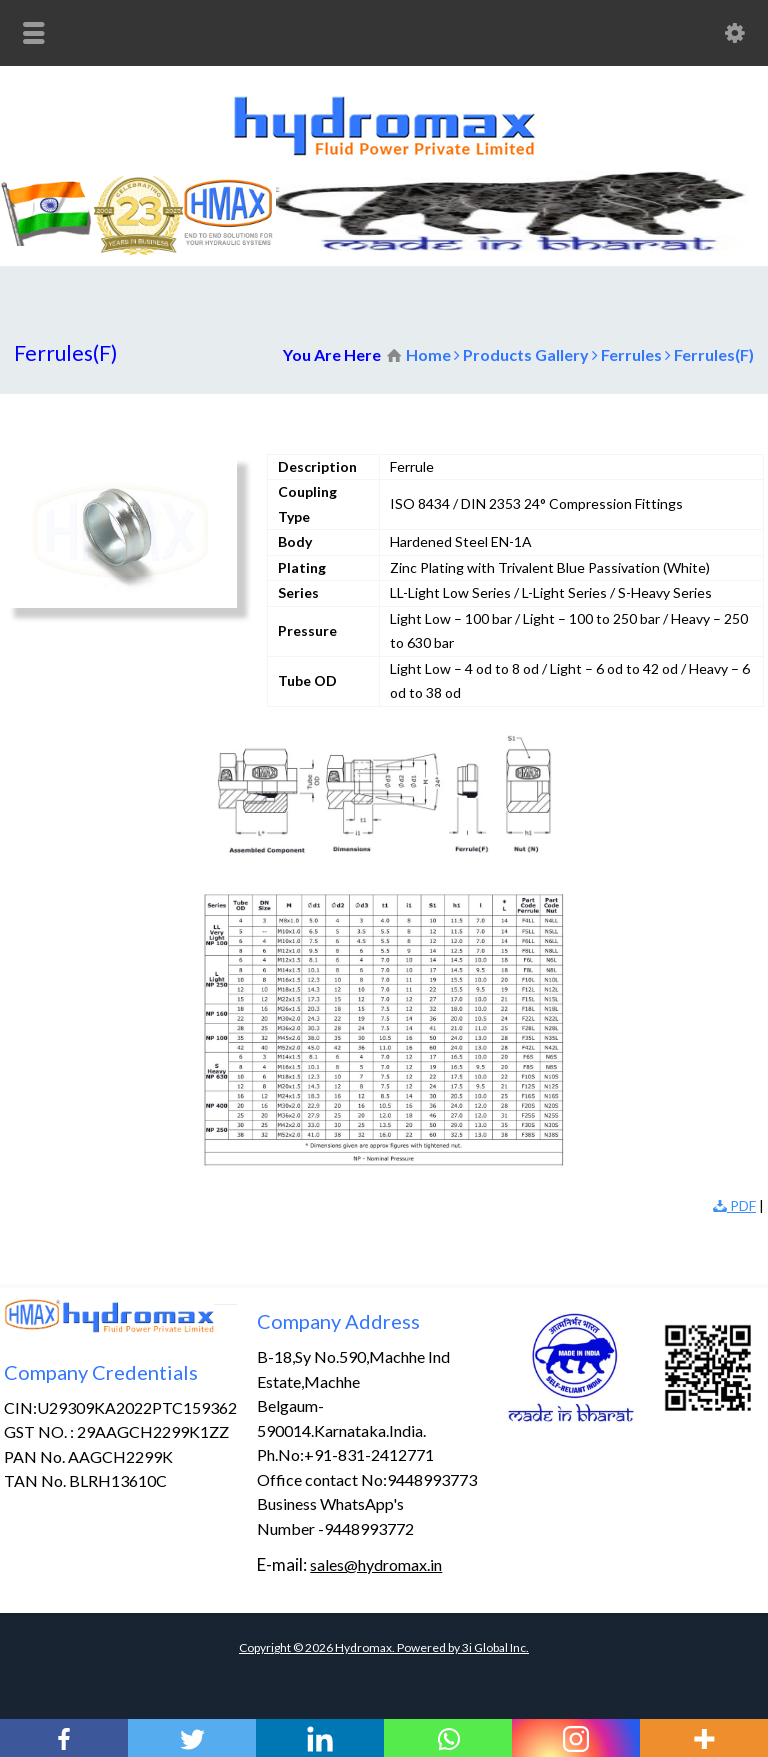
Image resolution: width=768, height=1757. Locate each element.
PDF (734, 1205)
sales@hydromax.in (376, 1564)
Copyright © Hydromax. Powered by (350, 1647)
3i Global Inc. (495, 1647)
